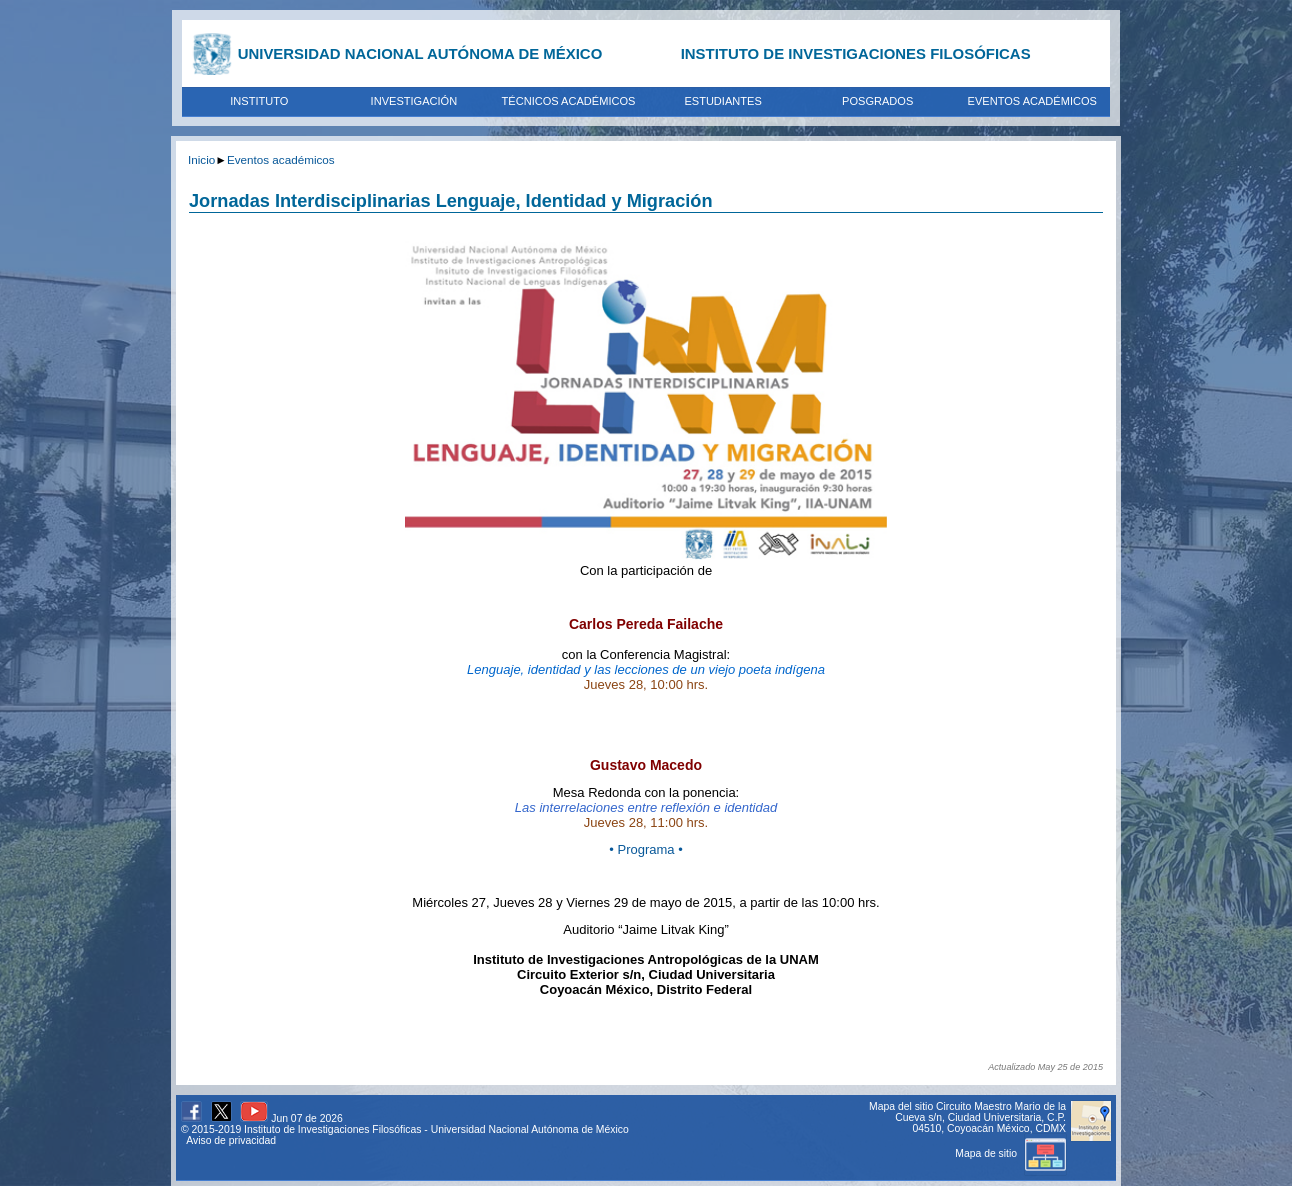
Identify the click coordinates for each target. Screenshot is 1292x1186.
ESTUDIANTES (722, 101)
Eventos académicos (281, 159)
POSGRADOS (877, 101)
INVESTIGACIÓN (414, 101)
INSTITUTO (259, 101)
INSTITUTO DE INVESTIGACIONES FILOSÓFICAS (856, 53)
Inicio (201, 159)
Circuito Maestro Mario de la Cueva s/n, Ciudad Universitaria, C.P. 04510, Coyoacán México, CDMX (980, 1117)
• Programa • (645, 849)
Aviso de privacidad (231, 1140)
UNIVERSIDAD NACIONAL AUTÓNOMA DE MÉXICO (420, 53)
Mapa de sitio (1010, 1153)
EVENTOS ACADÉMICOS (1032, 101)
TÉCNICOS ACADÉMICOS (569, 101)
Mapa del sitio (901, 1106)
